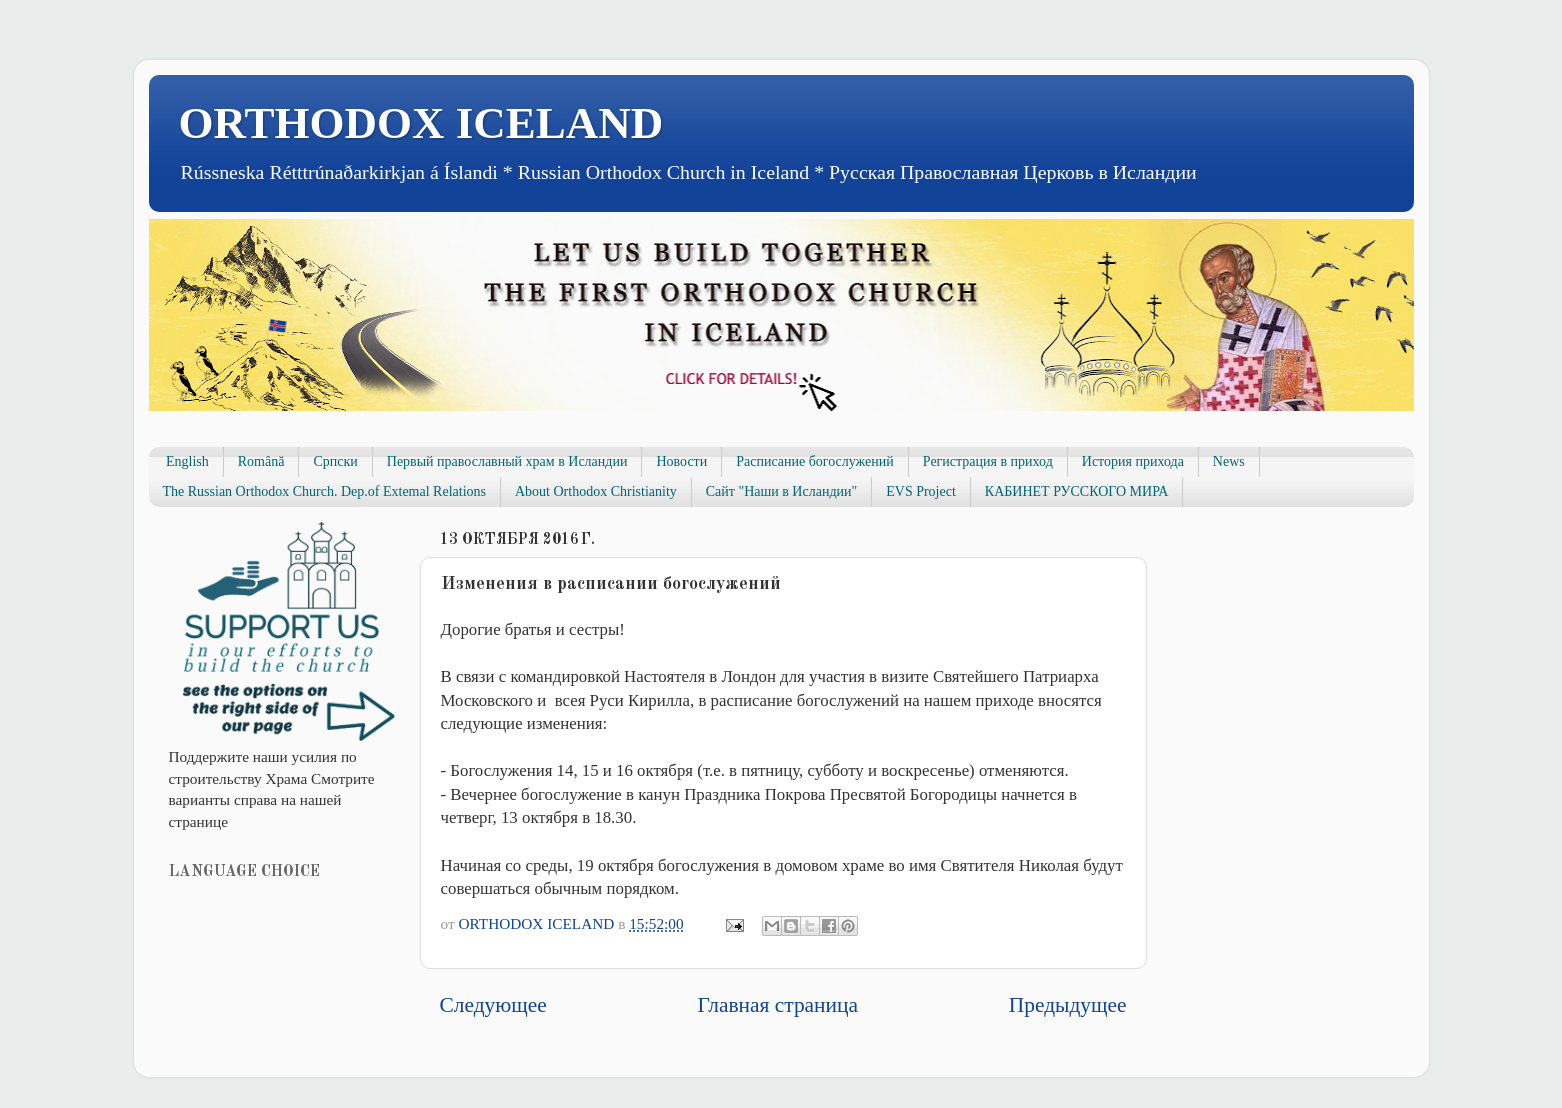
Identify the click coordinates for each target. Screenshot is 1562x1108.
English (187, 461)
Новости (681, 461)
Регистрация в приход (988, 461)
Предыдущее (1068, 1005)
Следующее (493, 1005)
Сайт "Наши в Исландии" (781, 491)
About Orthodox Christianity (596, 491)
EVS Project (921, 491)
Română (261, 461)
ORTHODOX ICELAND (421, 123)
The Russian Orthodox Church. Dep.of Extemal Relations (325, 491)
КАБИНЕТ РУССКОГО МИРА (1076, 491)
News (1229, 461)
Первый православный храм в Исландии (507, 461)
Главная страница (778, 1005)
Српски (335, 461)
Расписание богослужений (815, 461)
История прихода (1133, 461)
